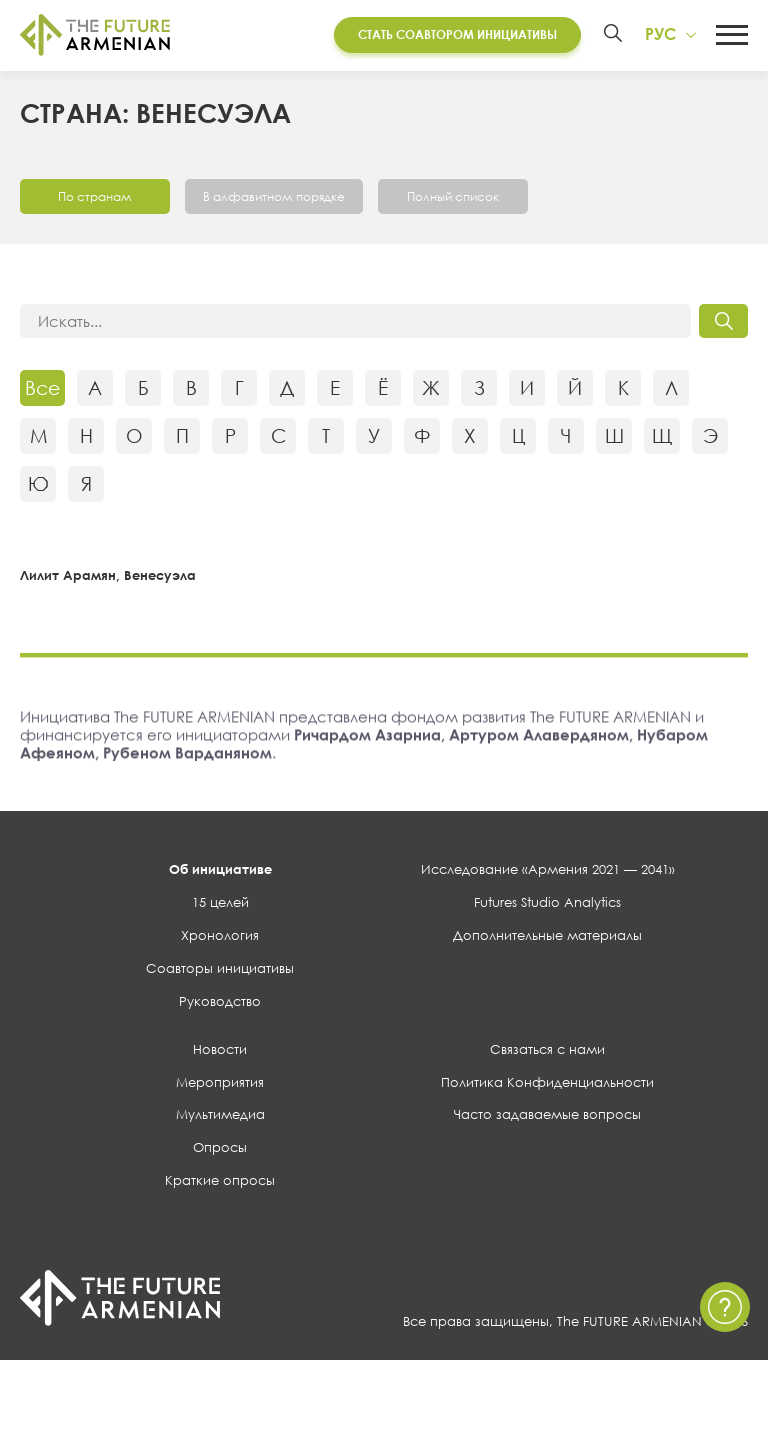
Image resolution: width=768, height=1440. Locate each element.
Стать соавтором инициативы (457, 34)
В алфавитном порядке (274, 198)
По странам (95, 198)
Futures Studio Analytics (547, 905)
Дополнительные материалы (547, 938)
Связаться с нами (547, 1051)
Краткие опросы (220, 1183)
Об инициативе (220, 872)
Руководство (220, 1003)
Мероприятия (220, 1084)
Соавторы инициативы (220, 971)
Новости (220, 1051)
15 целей (220, 905)
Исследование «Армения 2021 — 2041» (548, 872)
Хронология (220, 938)
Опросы (220, 1150)
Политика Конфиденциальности (547, 1084)
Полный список (453, 198)
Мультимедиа (220, 1117)
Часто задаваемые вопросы (547, 1117)
